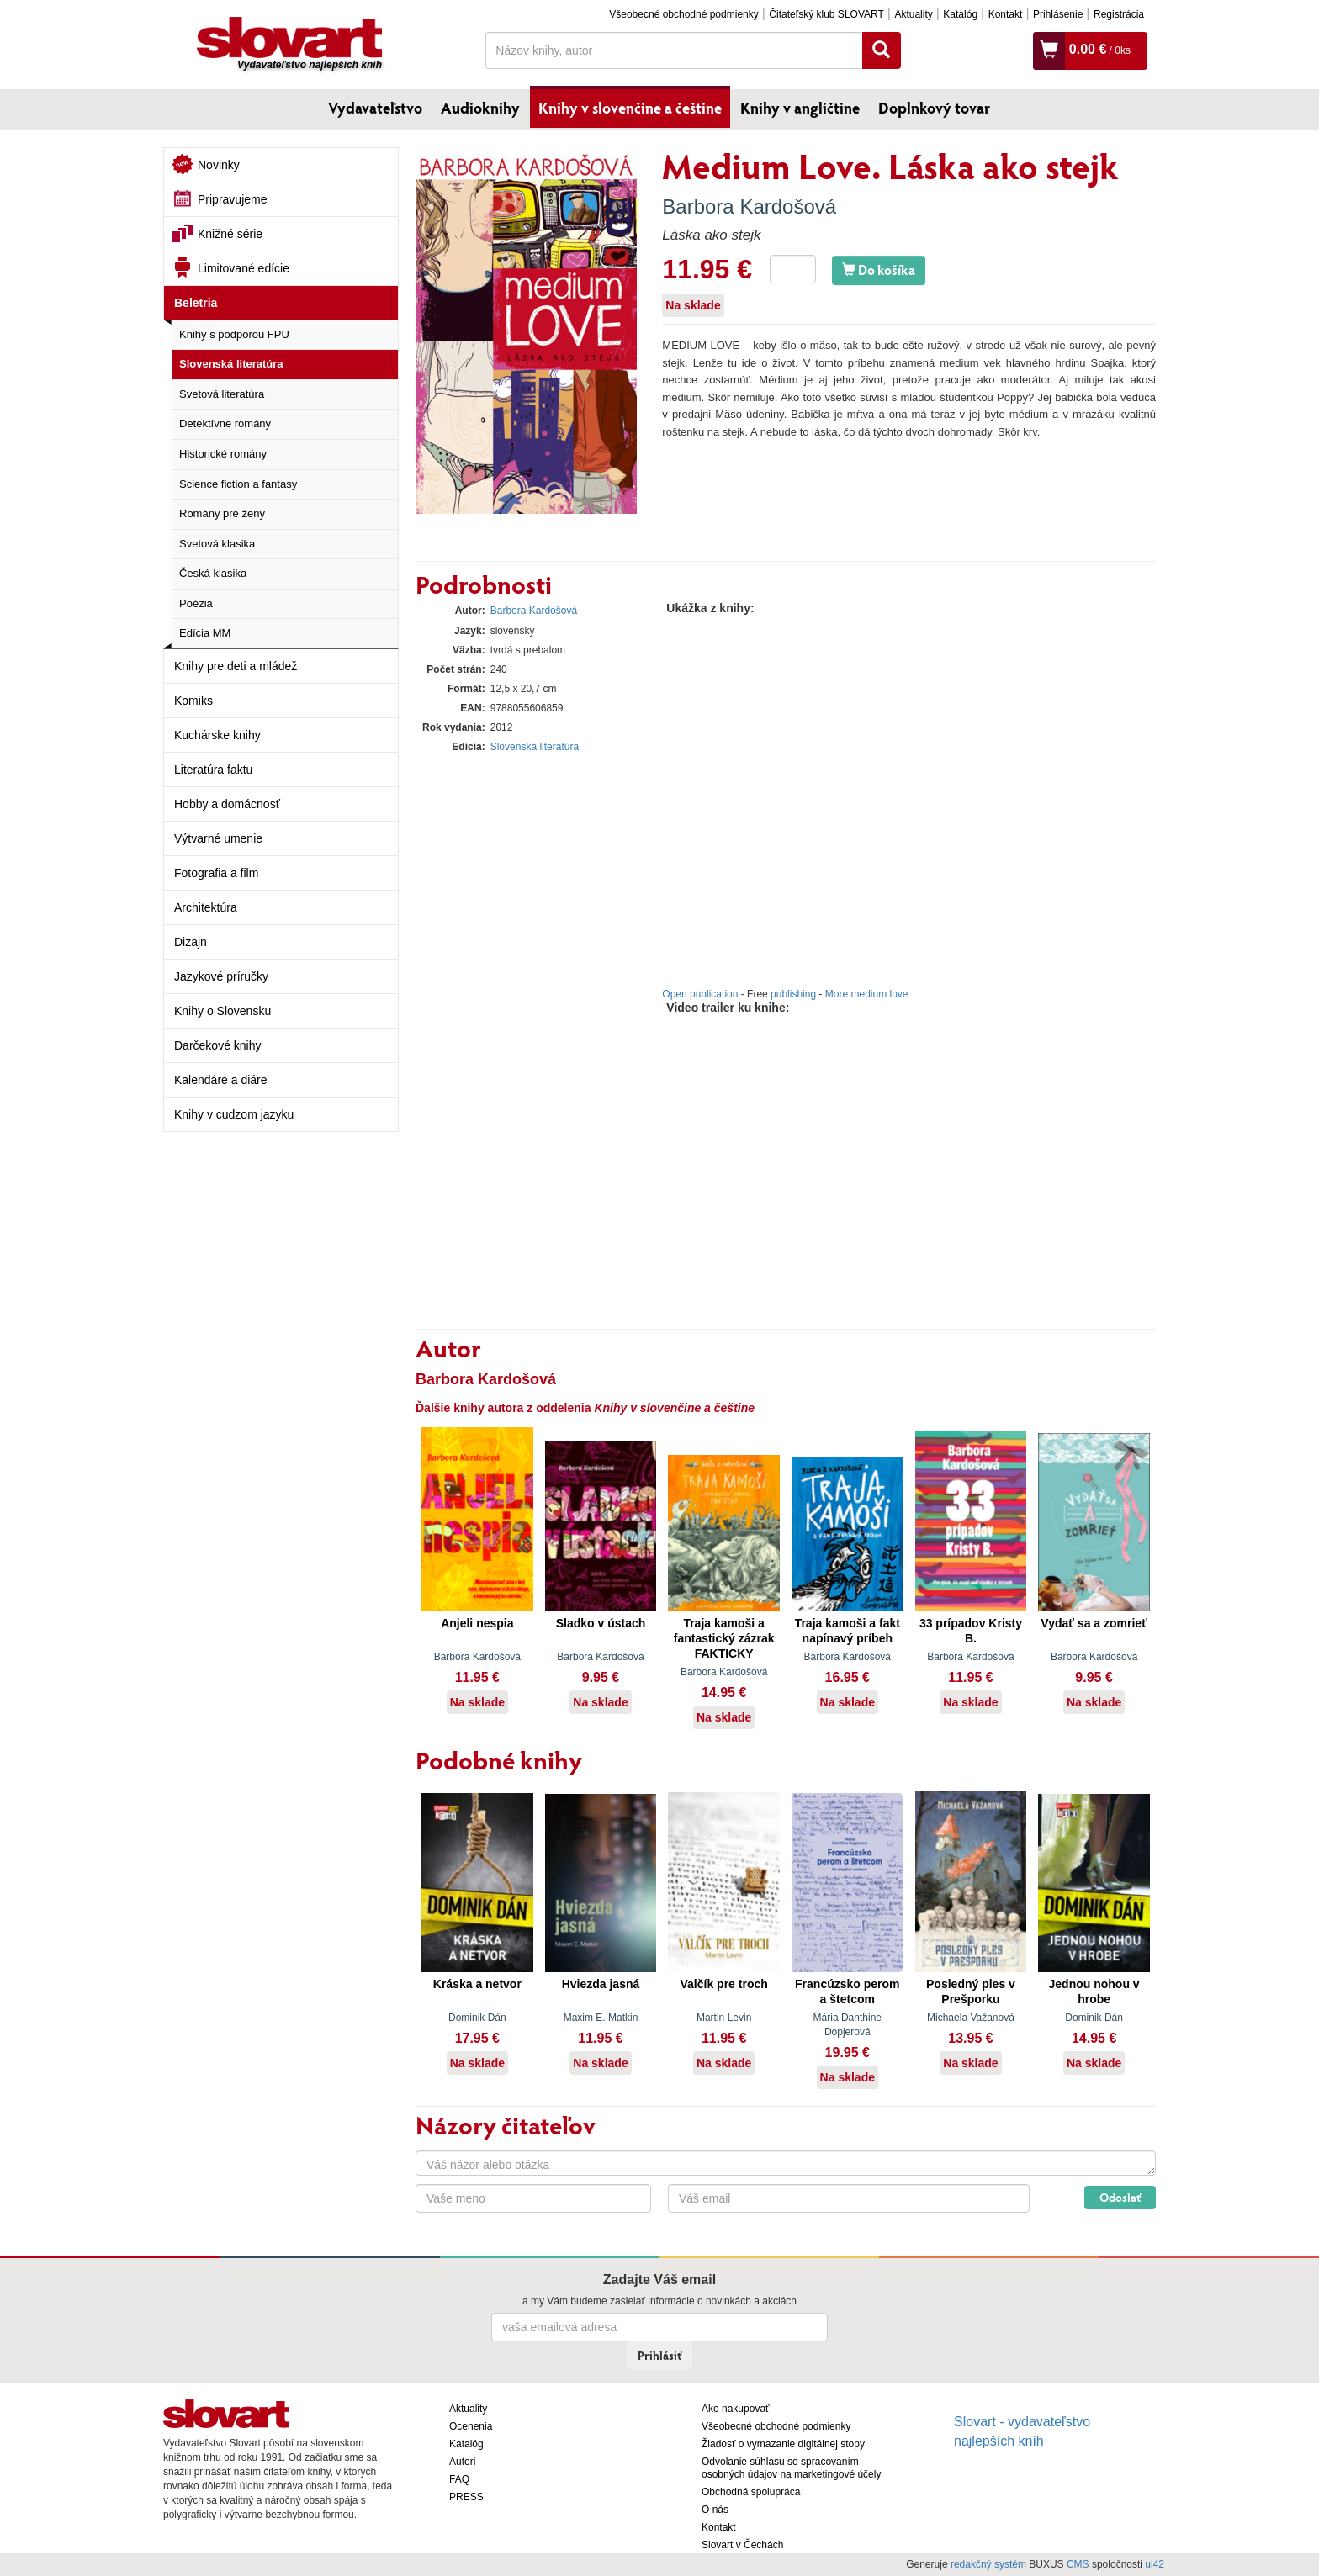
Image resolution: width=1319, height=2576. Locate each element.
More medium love (866, 994)
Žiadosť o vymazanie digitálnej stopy (783, 2444)
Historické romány (223, 453)
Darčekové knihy (218, 1045)
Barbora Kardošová (749, 206)
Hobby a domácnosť (227, 804)
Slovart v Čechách (742, 2545)
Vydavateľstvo (375, 108)
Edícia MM (204, 633)
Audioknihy (480, 108)
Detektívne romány (225, 423)
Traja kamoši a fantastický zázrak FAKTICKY (724, 1638)
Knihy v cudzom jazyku (234, 1114)
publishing (793, 994)
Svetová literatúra (221, 394)
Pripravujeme (232, 199)
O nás (715, 2509)
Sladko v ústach (601, 1623)
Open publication (700, 994)
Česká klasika (212, 573)
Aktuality (913, 14)
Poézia (196, 603)
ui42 (1154, 2564)
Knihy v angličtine (800, 108)
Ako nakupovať (736, 2409)
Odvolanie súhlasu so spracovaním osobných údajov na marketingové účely (791, 2468)
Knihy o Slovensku (222, 1011)
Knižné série (230, 234)
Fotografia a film (216, 873)
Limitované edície (243, 268)
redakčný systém (988, 2564)
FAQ (459, 2479)
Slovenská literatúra (231, 363)
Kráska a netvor (477, 1984)
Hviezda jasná (601, 1984)
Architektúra (205, 907)
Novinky (219, 165)
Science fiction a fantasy (238, 484)
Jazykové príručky (221, 976)
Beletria (195, 302)
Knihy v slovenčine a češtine (630, 108)
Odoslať (1120, 2197)
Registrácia (1119, 14)
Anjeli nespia (477, 1623)
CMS (1078, 2564)
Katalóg (960, 14)
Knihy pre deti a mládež (235, 666)
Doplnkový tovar (934, 108)
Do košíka (878, 269)
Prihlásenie (1058, 14)
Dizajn (190, 942)
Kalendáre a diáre (221, 1080)
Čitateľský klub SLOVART (826, 14)
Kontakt (1005, 14)
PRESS (466, 2497)
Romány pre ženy (222, 513)
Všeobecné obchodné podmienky (683, 14)
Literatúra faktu (213, 769)
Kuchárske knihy (217, 735)
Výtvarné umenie (218, 838)
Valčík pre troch (724, 1984)
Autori (462, 2462)
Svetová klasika (217, 543)
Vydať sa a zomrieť (1094, 1623)
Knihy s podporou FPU (234, 334)
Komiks (193, 700)
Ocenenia (470, 2426)
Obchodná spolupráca (751, 2492)
